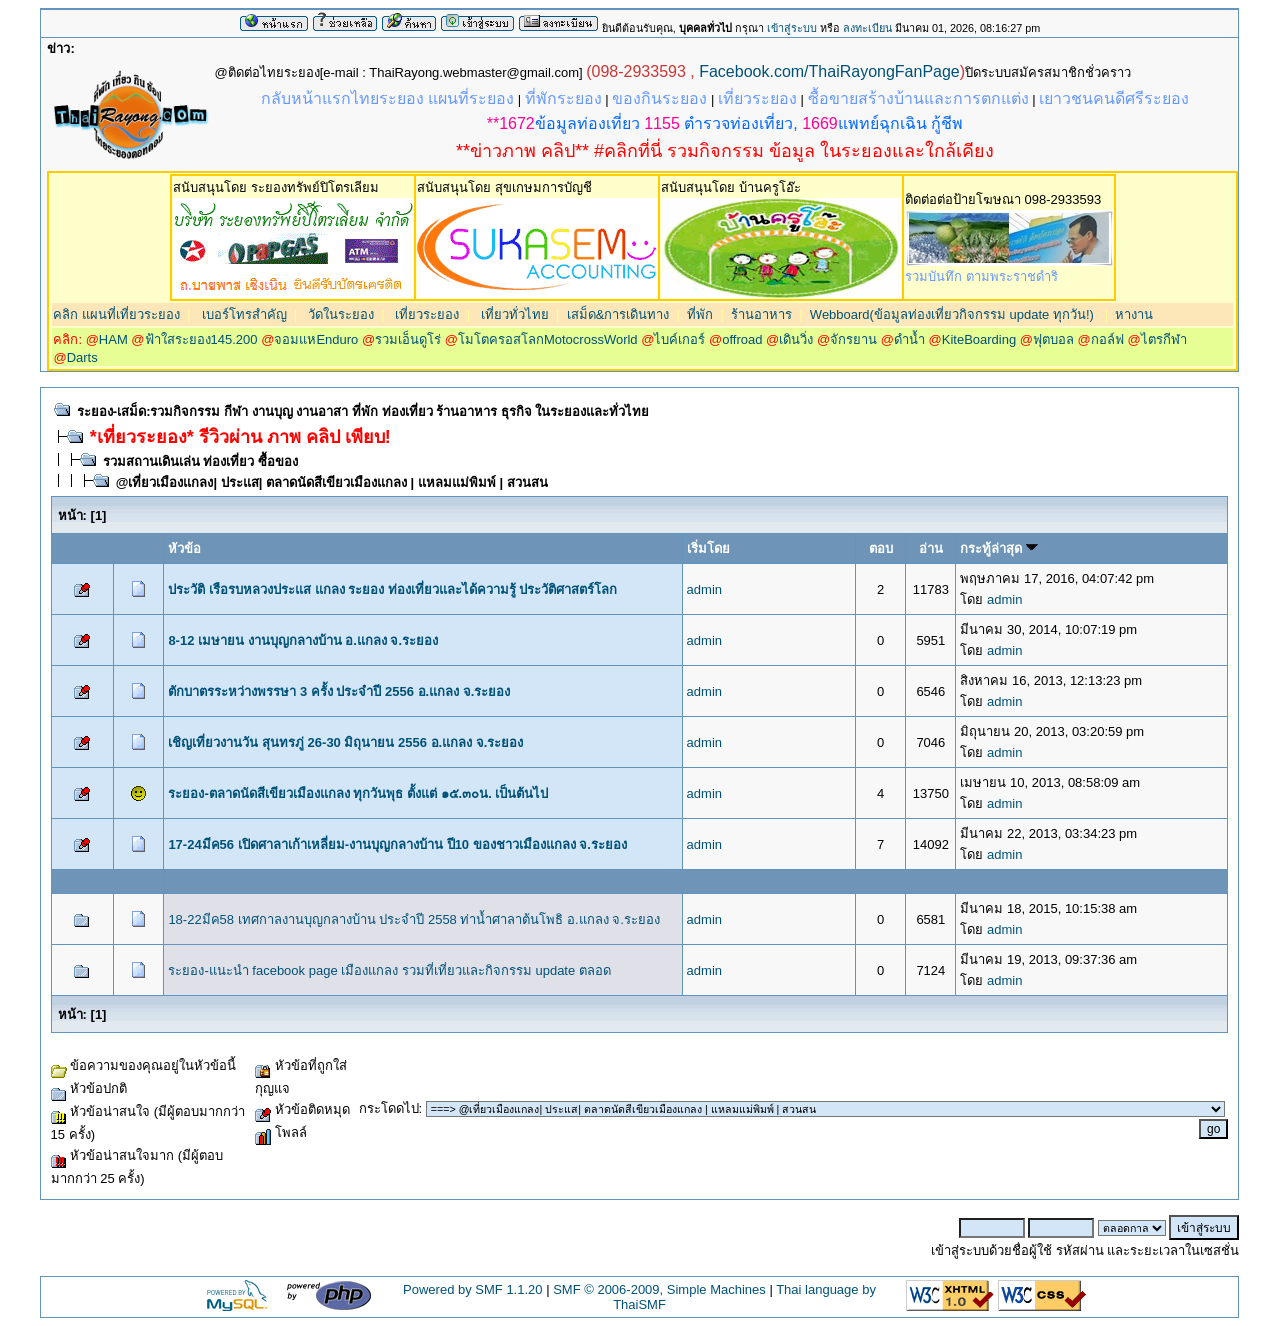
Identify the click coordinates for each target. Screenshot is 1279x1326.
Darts (82, 357)
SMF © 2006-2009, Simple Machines (659, 1289)
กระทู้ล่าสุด (999, 548)
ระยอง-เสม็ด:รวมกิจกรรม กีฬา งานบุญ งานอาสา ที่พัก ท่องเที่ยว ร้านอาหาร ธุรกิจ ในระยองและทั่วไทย (363, 411)
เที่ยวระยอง (426, 314)
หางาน (1134, 314)
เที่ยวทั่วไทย (513, 314)
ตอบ (881, 548)
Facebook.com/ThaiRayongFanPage (829, 71)
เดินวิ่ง (796, 339)
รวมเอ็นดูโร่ (408, 339)
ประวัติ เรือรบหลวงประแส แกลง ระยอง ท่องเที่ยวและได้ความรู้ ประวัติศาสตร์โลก (392, 589)
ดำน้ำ (909, 339)
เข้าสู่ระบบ (792, 28)
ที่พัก (700, 314)
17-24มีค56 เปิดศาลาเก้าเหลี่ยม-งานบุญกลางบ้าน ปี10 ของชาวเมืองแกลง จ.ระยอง (397, 844)
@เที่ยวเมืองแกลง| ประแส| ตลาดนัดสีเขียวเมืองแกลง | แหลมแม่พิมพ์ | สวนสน (332, 482)
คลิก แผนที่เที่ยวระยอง (116, 314)
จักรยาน (853, 339)
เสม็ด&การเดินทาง (618, 314)
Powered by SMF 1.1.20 (472, 1289)
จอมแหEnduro (316, 339)
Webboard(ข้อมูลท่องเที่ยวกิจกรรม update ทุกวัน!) (952, 314)
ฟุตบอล (1053, 339)
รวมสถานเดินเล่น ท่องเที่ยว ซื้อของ (200, 461)
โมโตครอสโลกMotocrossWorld (548, 339)
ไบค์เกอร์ (679, 339)
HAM (113, 339)
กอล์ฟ (1107, 339)
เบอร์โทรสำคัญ (242, 314)
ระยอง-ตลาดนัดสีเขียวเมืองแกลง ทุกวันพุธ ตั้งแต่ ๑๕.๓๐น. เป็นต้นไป (358, 793)
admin (704, 589)
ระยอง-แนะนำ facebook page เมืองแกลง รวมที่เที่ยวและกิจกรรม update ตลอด (389, 970)
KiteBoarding (979, 339)
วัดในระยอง (339, 314)
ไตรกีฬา (1164, 339)
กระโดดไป (389, 1108)
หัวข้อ (184, 548)
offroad (742, 339)
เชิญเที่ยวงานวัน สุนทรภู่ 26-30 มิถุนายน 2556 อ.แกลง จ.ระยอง (345, 742)
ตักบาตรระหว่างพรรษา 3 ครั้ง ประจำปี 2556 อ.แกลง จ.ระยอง (339, 691)
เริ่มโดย (708, 548)
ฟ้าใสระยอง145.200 (201, 339)
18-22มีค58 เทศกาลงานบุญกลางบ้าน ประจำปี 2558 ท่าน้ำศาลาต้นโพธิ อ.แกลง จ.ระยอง (414, 919)
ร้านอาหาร (761, 314)
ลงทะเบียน (867, 28)
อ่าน (931, 548)
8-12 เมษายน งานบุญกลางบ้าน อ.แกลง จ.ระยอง (303, 640)
